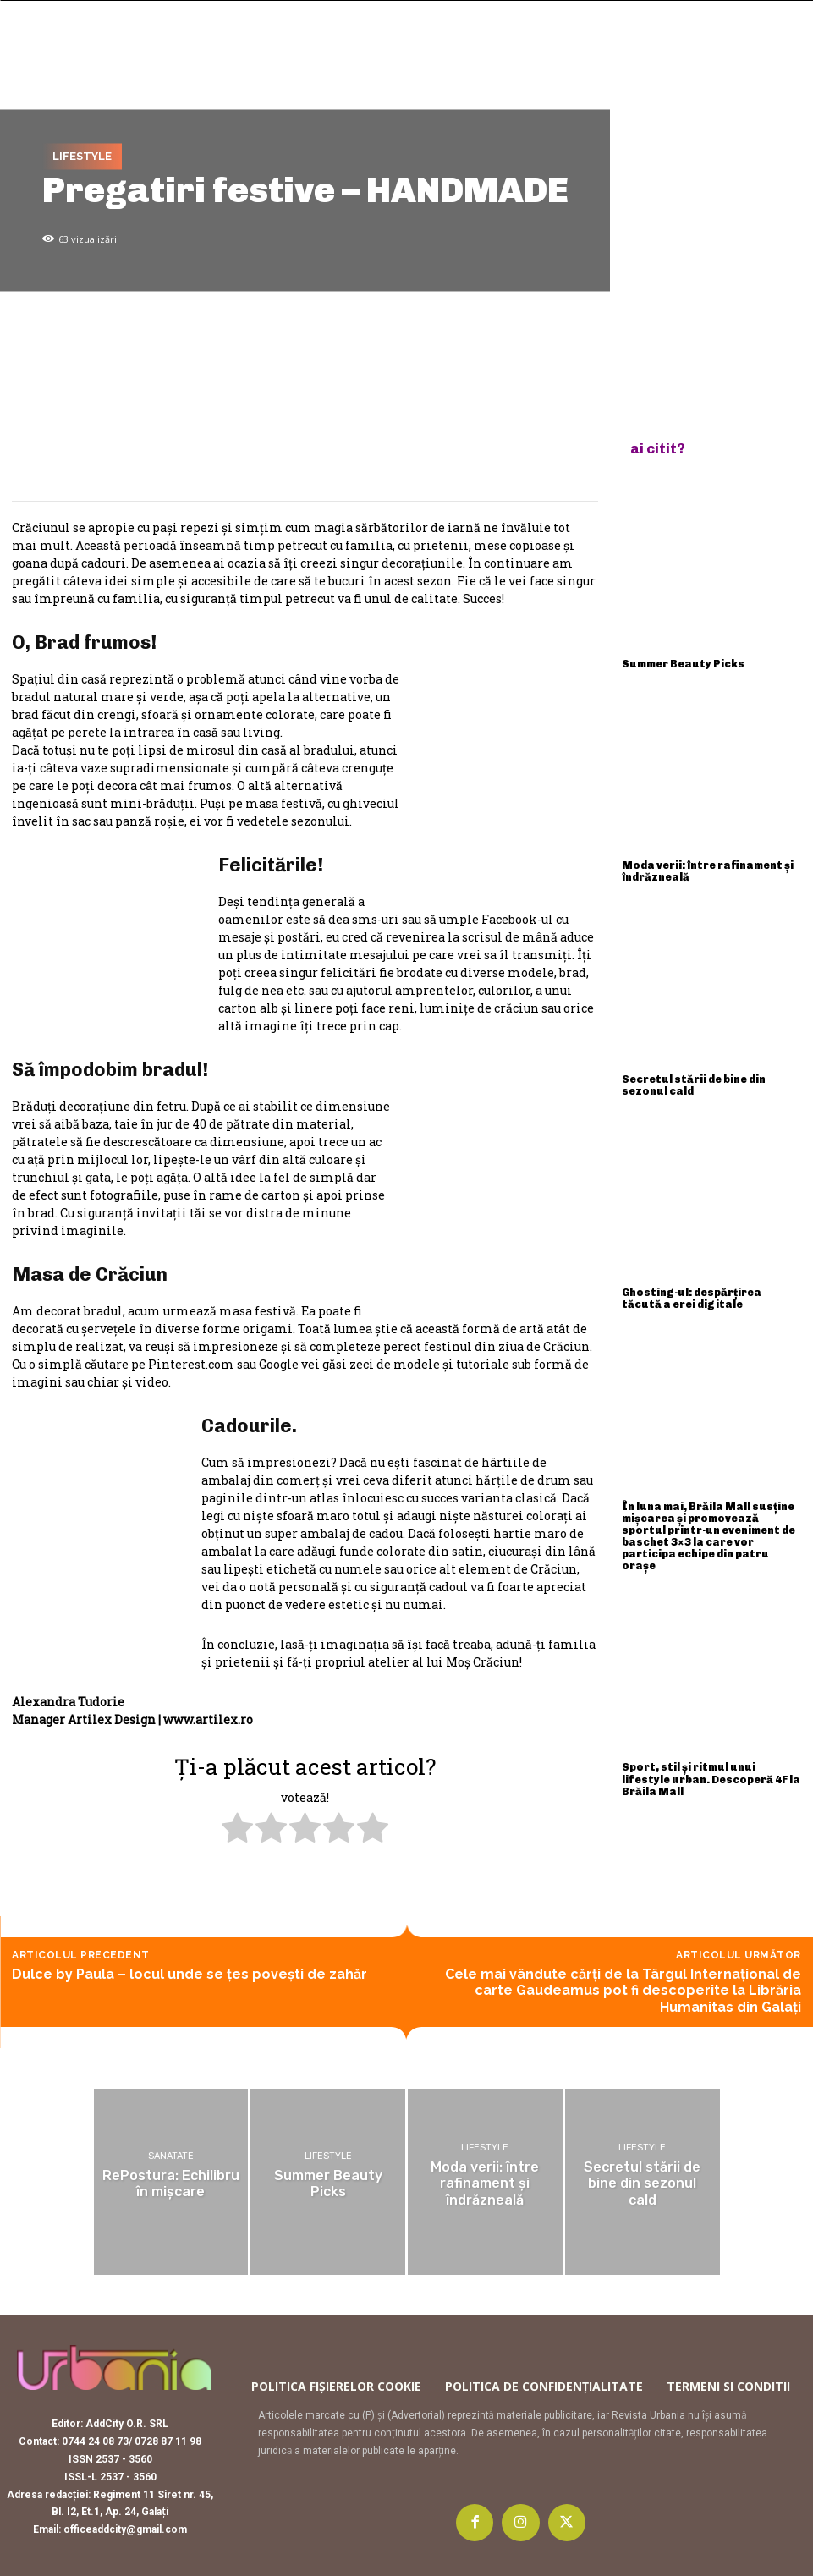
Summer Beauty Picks (677, 661)
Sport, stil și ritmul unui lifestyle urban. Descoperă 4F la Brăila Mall (711, 1738)
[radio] (237, 1830)
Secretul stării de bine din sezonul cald (710, 1077)
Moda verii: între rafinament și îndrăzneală (702, 867)
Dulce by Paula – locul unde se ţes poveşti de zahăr (189, 1974)
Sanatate (171, 2156)
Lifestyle (82, 156)
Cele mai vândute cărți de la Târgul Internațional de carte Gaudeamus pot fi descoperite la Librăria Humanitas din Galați (623, 1990)
